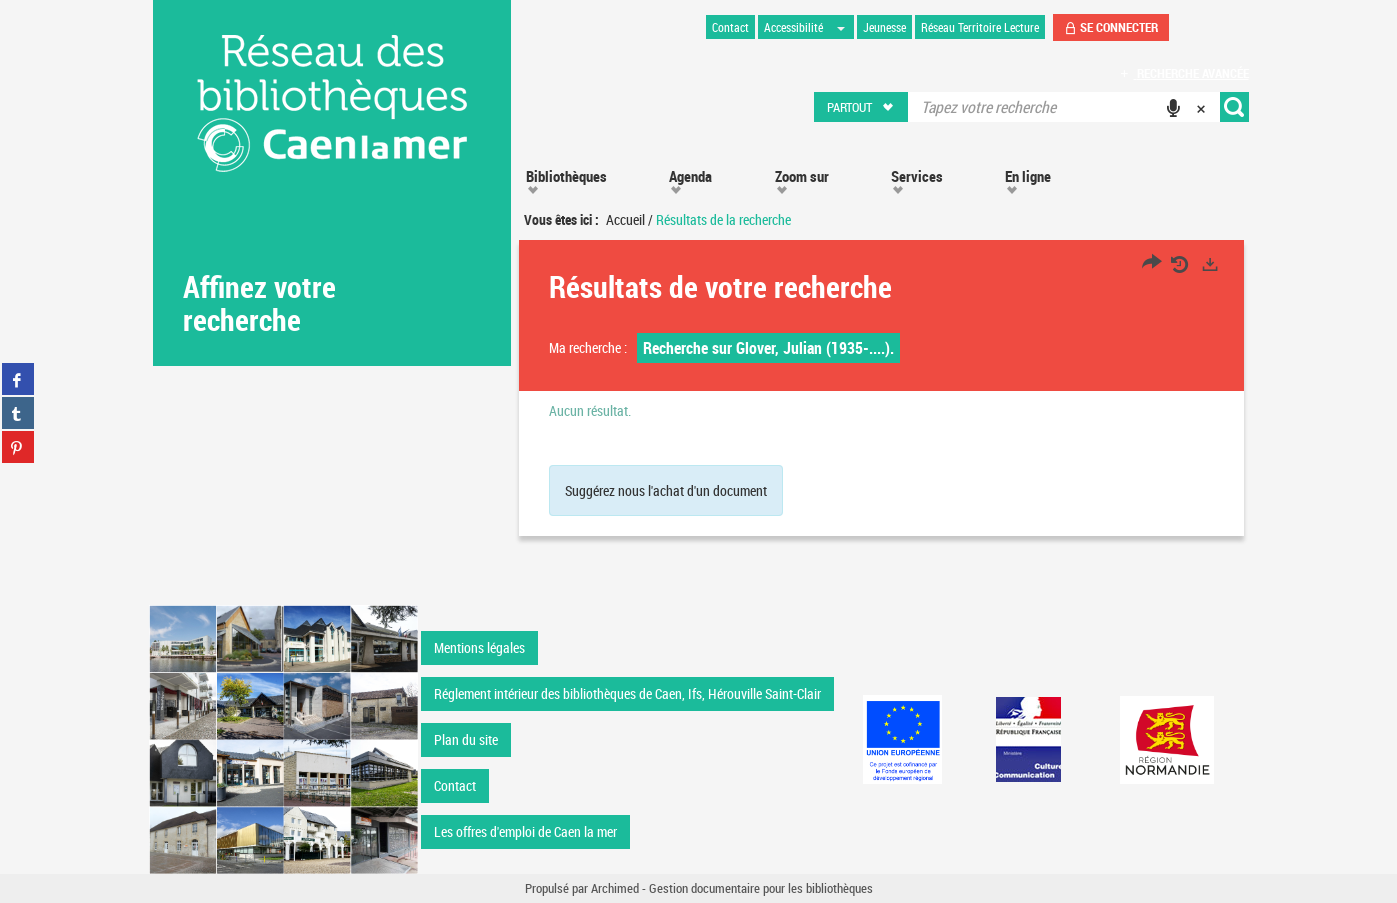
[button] (861, 107)
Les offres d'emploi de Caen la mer (525, 831)
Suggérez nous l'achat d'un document (666, 490)
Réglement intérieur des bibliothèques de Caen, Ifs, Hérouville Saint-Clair (627, 693)
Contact (455, 785)
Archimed (615, 888)
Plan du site (466, 739)
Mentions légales (479, 647)
